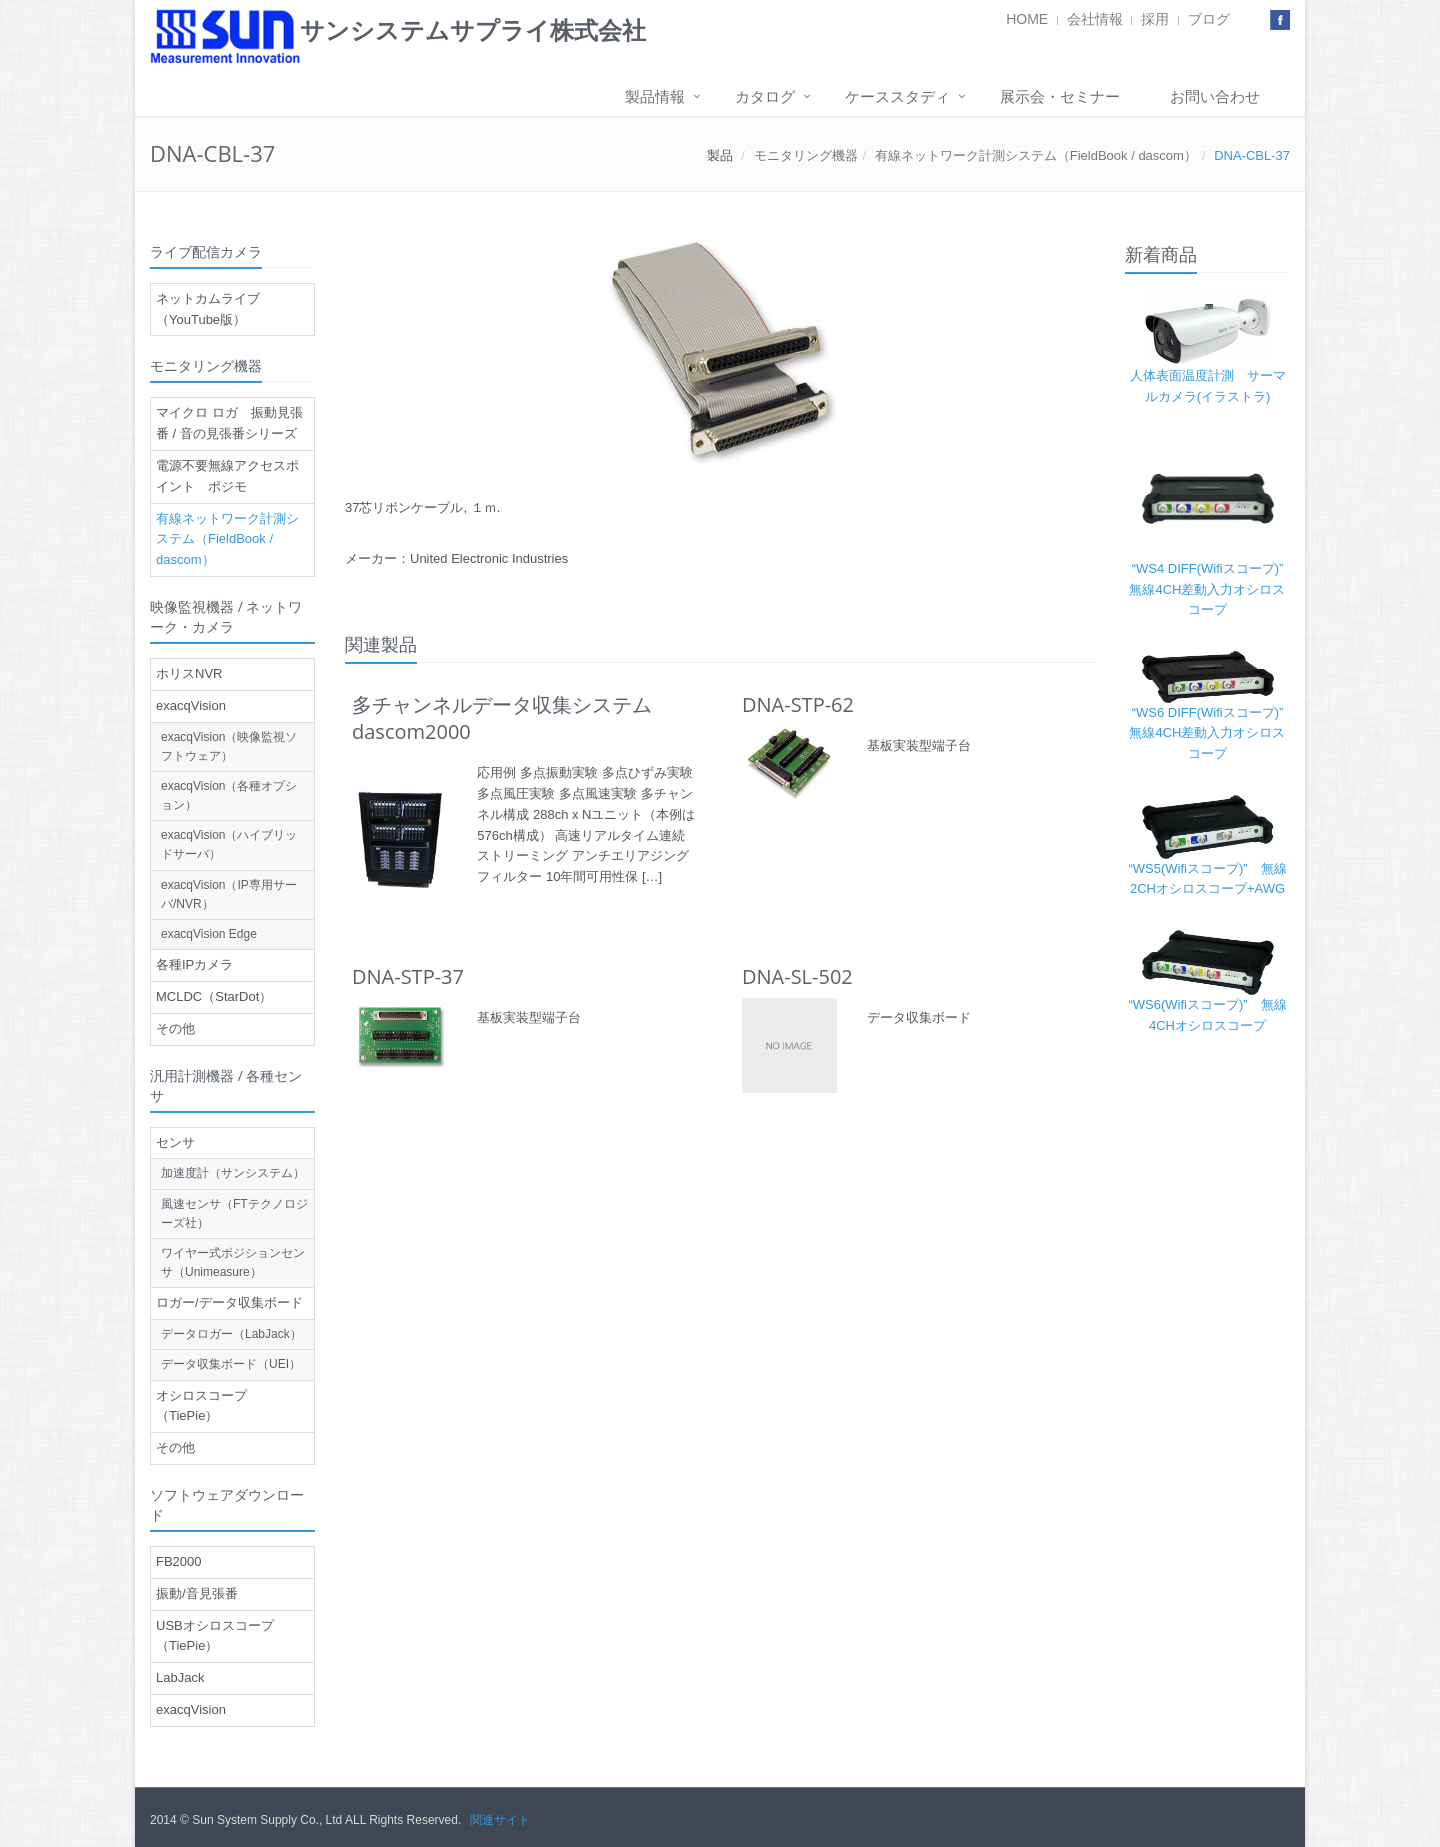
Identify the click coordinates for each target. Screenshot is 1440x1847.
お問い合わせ (1215, 96)
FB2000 (179, 1561)
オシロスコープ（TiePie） (201, 1406)
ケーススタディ (897, 96)
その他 (175, 1028)
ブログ (1209, 19)
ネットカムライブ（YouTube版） (208, 309)
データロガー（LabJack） (231, 1334)
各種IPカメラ (194, 964)
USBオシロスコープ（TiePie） (215, 1636)
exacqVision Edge (209, 934)
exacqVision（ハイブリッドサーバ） (229, 844)
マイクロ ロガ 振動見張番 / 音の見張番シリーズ (229, 423)
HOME (1027, 19)
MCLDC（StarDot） (214, 996)
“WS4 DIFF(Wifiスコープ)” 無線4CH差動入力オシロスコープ (1212, 589)
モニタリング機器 (806, 155)
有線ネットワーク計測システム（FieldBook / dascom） (1036, 155)
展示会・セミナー (1060, 96)
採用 (1155, 19)
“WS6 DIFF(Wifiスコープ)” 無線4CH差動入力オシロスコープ (1212, 733)
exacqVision (191, 705)
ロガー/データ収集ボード (229, 1302)
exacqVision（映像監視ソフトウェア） (229, 746)
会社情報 (1095, 19)
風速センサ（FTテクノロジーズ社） (234, 1213)
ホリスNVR (189, 673)
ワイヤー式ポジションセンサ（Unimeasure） (233, 1262)
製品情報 (655, 96)
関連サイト (500, 1820)
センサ (175, 1142)
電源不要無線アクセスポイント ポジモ (227, 476)
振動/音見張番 (197, 1593)
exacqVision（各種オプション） (229, 795)
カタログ (765, 96)
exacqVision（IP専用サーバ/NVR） (229, 894)
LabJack (180, 1677)
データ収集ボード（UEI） (231, 1364)
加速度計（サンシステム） (233, 1173)
